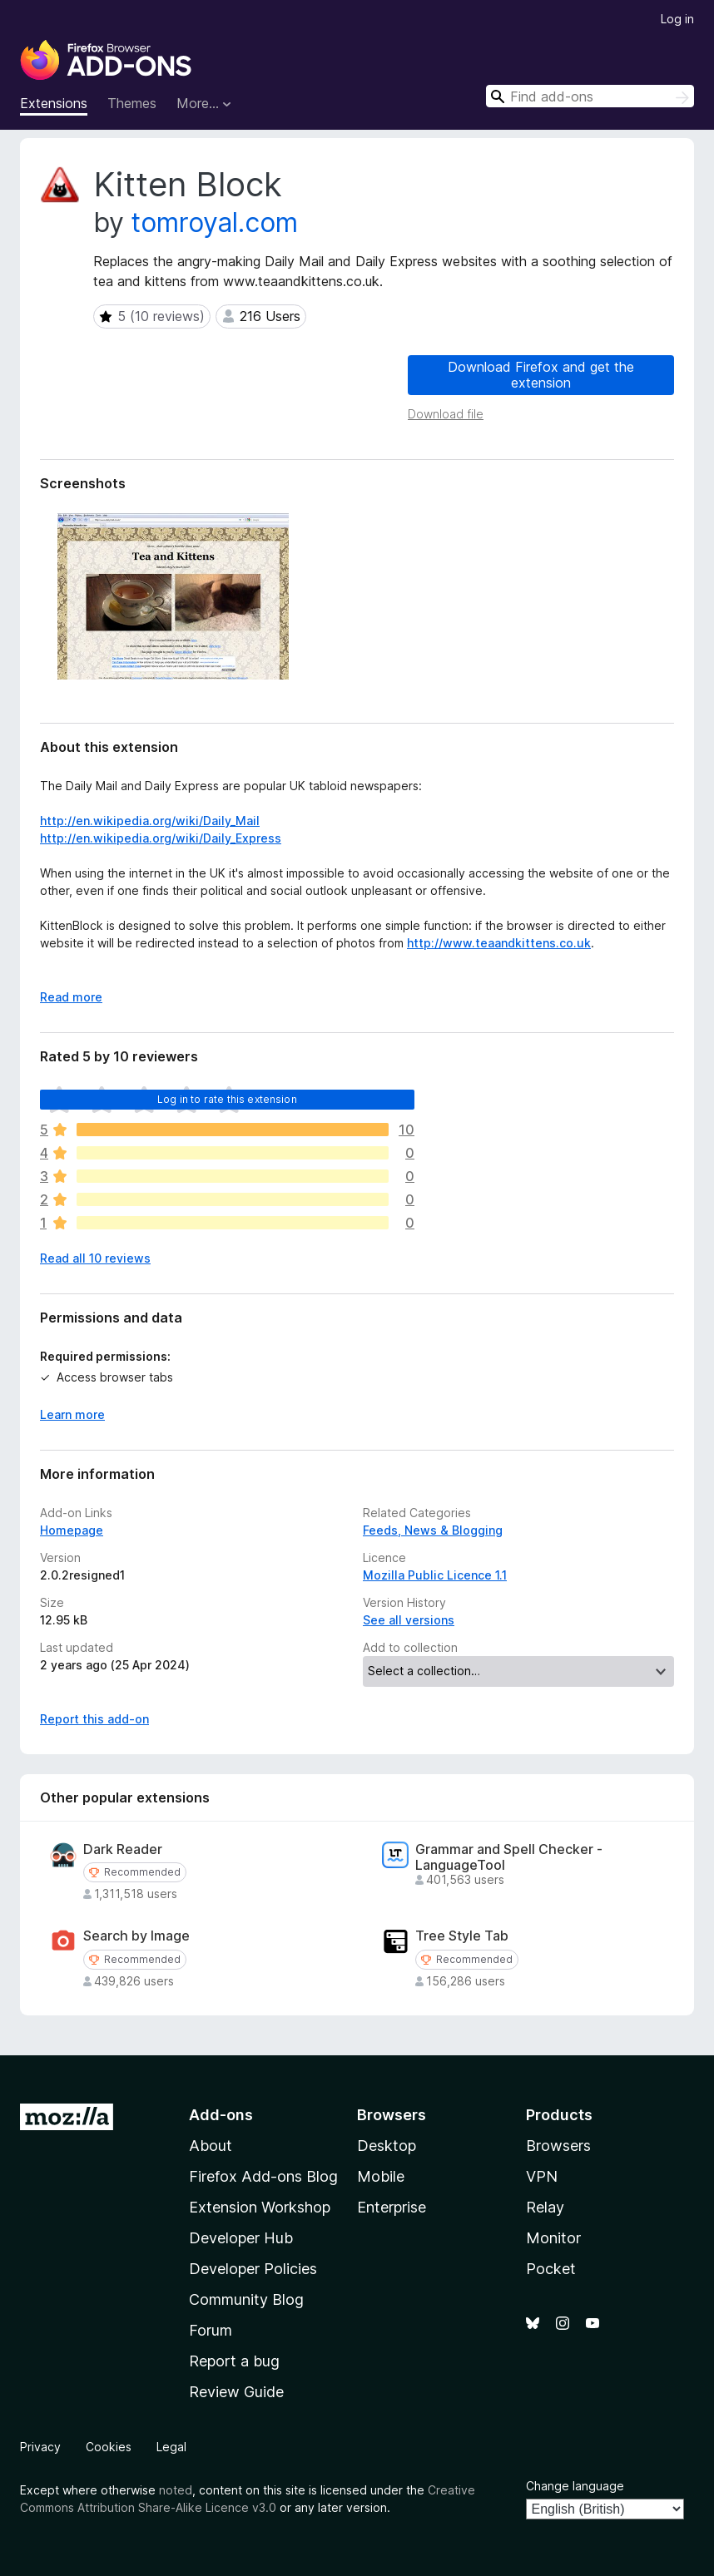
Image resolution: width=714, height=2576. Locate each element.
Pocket (551, 2268)
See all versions (408, 1620)
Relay (545, 2207)
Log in (677, 19)
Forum (210, 2330)
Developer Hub (241, 2238)
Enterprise (391, 2207)
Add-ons (221, 2115)
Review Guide (236, 2391)
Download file (445, 414)
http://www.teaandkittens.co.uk (499, 943)
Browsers (558, 2145)
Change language (575, 2486)
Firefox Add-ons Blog (263, 2176)
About (210, 2145)
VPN (542, 2176)
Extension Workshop (259, 2207)
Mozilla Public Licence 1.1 (435, 1575)
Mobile (380, 2176)
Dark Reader (122, 1849)
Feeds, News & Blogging (433, 1530)
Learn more (72, 1414)
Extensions (53, 103)
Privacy (40, 2447)
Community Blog (246, 2299)
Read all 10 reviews (95, 1258)
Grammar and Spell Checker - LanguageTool (508, 1857)
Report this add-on (94, 1719)
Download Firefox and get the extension (541, 374)
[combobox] (590, 96)
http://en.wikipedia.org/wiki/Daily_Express (160, 838)
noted (175, 2490)
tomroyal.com (214, 222)
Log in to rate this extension (227, 1099)
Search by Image (136, 1936)
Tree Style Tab (461, 1936)
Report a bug (234, 2361)
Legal (171, 2447)
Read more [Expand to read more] (71, 997)
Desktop (386, 2145)
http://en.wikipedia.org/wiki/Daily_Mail (150, 820)
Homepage (71, 1530)
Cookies (108, 2447)
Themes (131, 103)
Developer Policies (253, 2268)
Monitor (553, 2238)
